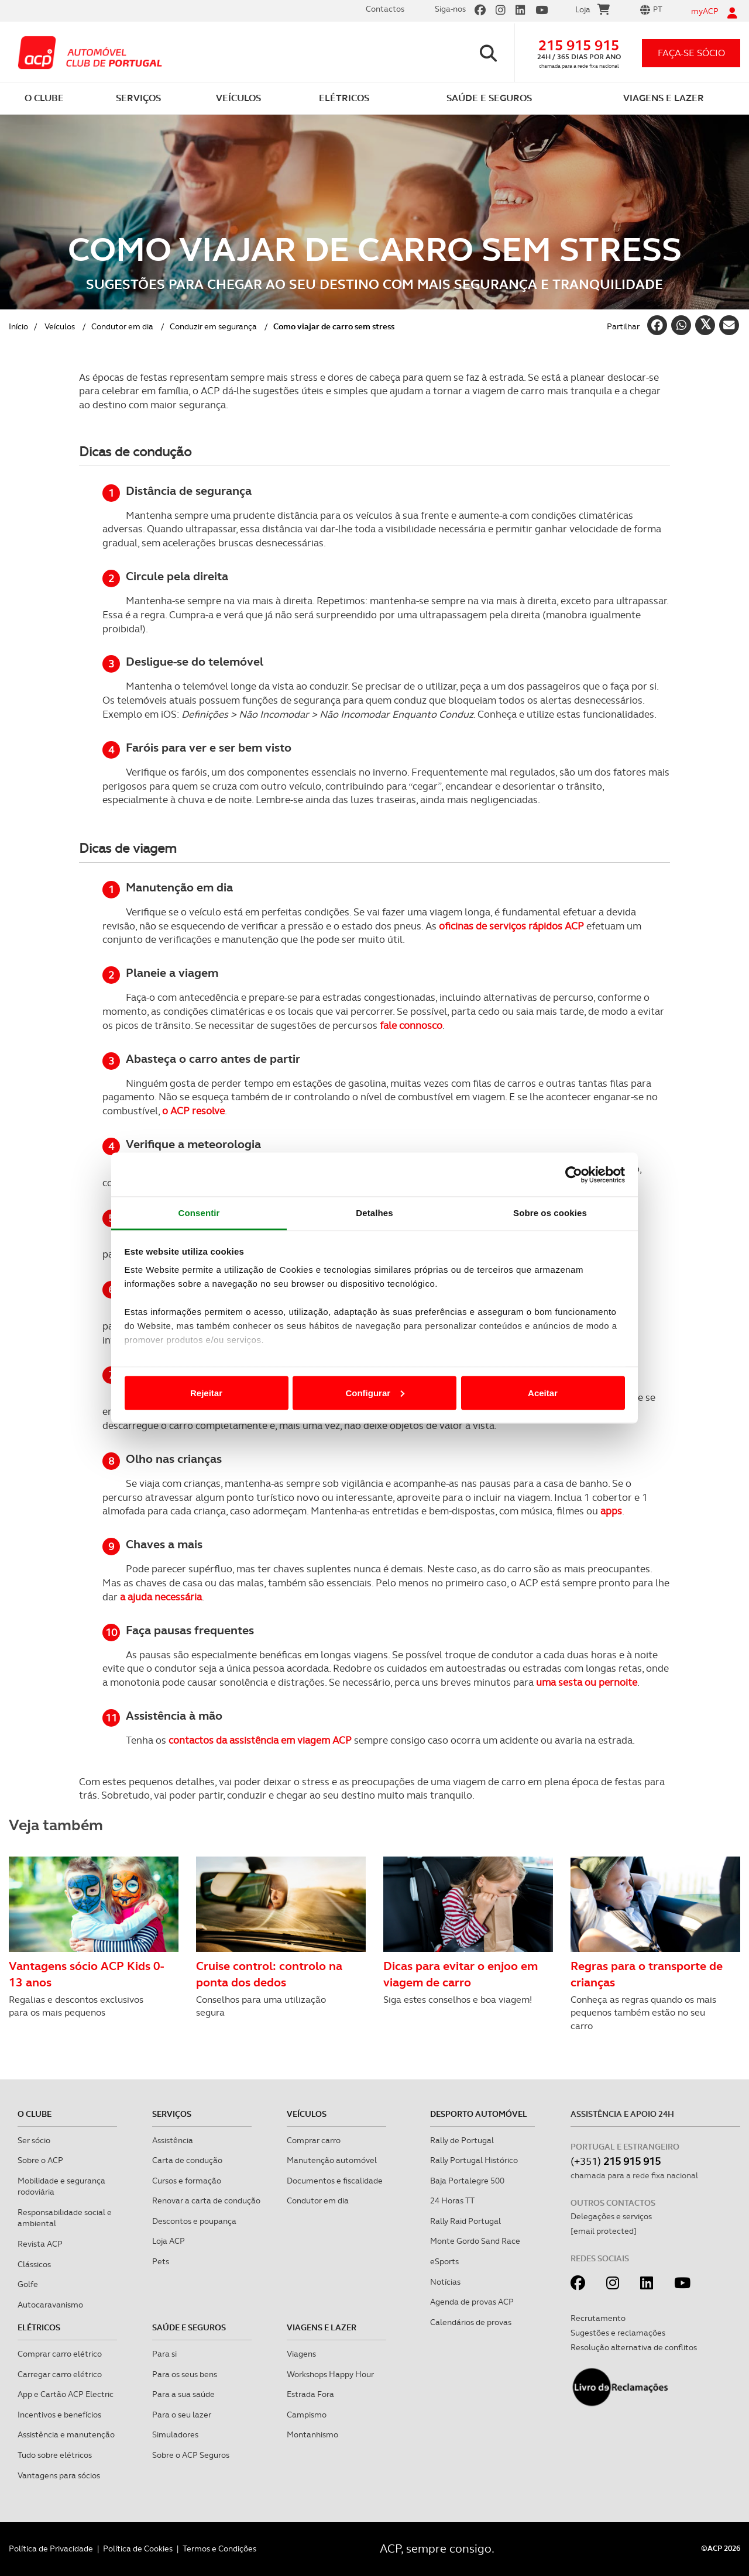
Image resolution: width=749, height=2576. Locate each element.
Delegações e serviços (611, 2216)
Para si (164, 2353)
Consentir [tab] (199, 1213)
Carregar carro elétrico (60, 2374)
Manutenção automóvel (332, 2160)
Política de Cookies (138, 2548)
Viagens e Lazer (321, 2327)
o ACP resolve (193, 1110)
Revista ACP (40, 2243)
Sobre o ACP (40, 2160)
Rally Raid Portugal (465, 2221)
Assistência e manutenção (66, 2434)
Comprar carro (314, 2140)
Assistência (172, 2140)
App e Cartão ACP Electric (66, 2394)
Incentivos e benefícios (59, 2414)
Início (18, 326)
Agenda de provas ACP (472, 2301)
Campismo (307, 2414)
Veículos (59, 326)
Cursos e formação (186, 2180)
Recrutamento (598, 2318)
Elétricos (39, 2327)
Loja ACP (168, 2241)
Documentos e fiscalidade (335, 2180)
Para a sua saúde (183, 2394)
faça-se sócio (691, 53)
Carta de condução (187, 2160)
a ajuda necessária (161, 1596)
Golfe (28, 2284)
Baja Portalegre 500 (467, 2180)
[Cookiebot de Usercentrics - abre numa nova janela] (574, 1174)
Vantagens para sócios (59, 2475)
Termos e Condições (219, 2548)
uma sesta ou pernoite (586, 1682)
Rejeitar (206, 1392)
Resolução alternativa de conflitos (634, 2347)
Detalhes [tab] (374, 1213)
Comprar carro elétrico (60, 2353)
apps (611, 1510)
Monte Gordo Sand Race (475, 2241)
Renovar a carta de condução (206, 2200)
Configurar (374, 1392)
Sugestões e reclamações (618, 2332)
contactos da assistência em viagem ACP (260, 1740)
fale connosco (411, 1025)
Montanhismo (312, 2434)
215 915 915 (578, 45)
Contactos (385, 9)
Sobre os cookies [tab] (550, 1213)
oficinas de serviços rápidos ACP (511, 925)
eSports (444, 2261)
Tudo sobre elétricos (55, 2455)
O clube (34, 2114)
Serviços (171, 2114)
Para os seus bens (184, 2374)
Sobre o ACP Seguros (190, 2455)
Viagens (301, 2353)
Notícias (445, 2282)
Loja (592, 11)
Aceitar (543, 1392)
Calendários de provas (470, 2322)
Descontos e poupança (194, 2221)
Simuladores (175, 2434)
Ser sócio (34, 2140)
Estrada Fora (310, 2394)
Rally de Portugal (462, 2140)
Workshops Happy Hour (330, 2374)
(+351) (616, 2161)
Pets (160, 2261)
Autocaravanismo (50, 2304)
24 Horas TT (452, 2200)
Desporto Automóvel (478, 2114)
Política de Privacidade (51, 2548)
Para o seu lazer (181, 2414)
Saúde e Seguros (189, 2327)
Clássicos (34, 2264)
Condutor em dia (122, 326)
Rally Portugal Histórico (474, 2160)
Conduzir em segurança (213, 326)
